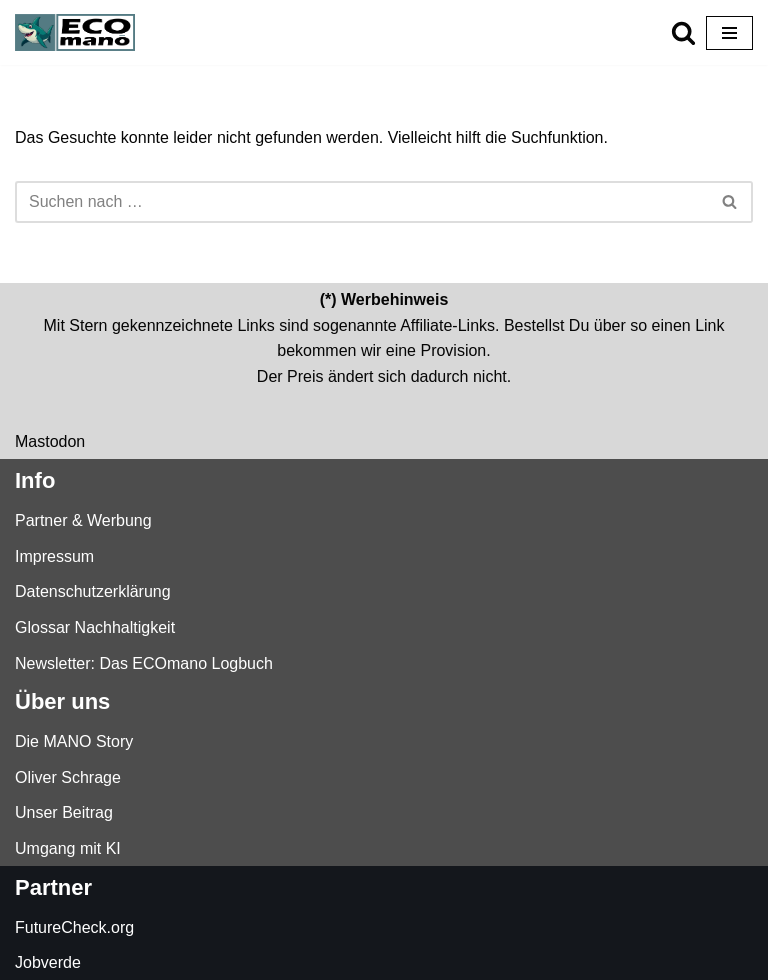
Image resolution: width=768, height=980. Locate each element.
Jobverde (48, 962)
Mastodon (50, 441)
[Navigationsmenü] (729, 33)
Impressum (54, 556)
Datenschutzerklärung (93, 591)
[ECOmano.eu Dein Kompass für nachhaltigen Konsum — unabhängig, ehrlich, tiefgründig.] (80, 32)
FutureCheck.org (74, 927)
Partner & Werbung (83, 520)
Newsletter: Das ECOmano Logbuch (144, 663)
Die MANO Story (74, 741)
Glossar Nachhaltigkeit (95, 627)
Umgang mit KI (68, 848)
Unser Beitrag (64, 812)
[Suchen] (683, 32)
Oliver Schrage (68, 777)
